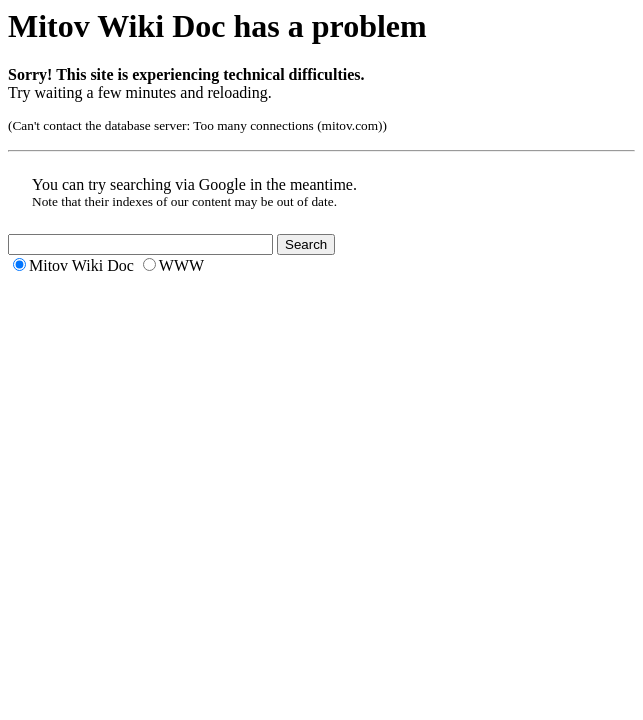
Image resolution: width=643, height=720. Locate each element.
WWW (181, 265)
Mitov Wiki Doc (81, 265)
